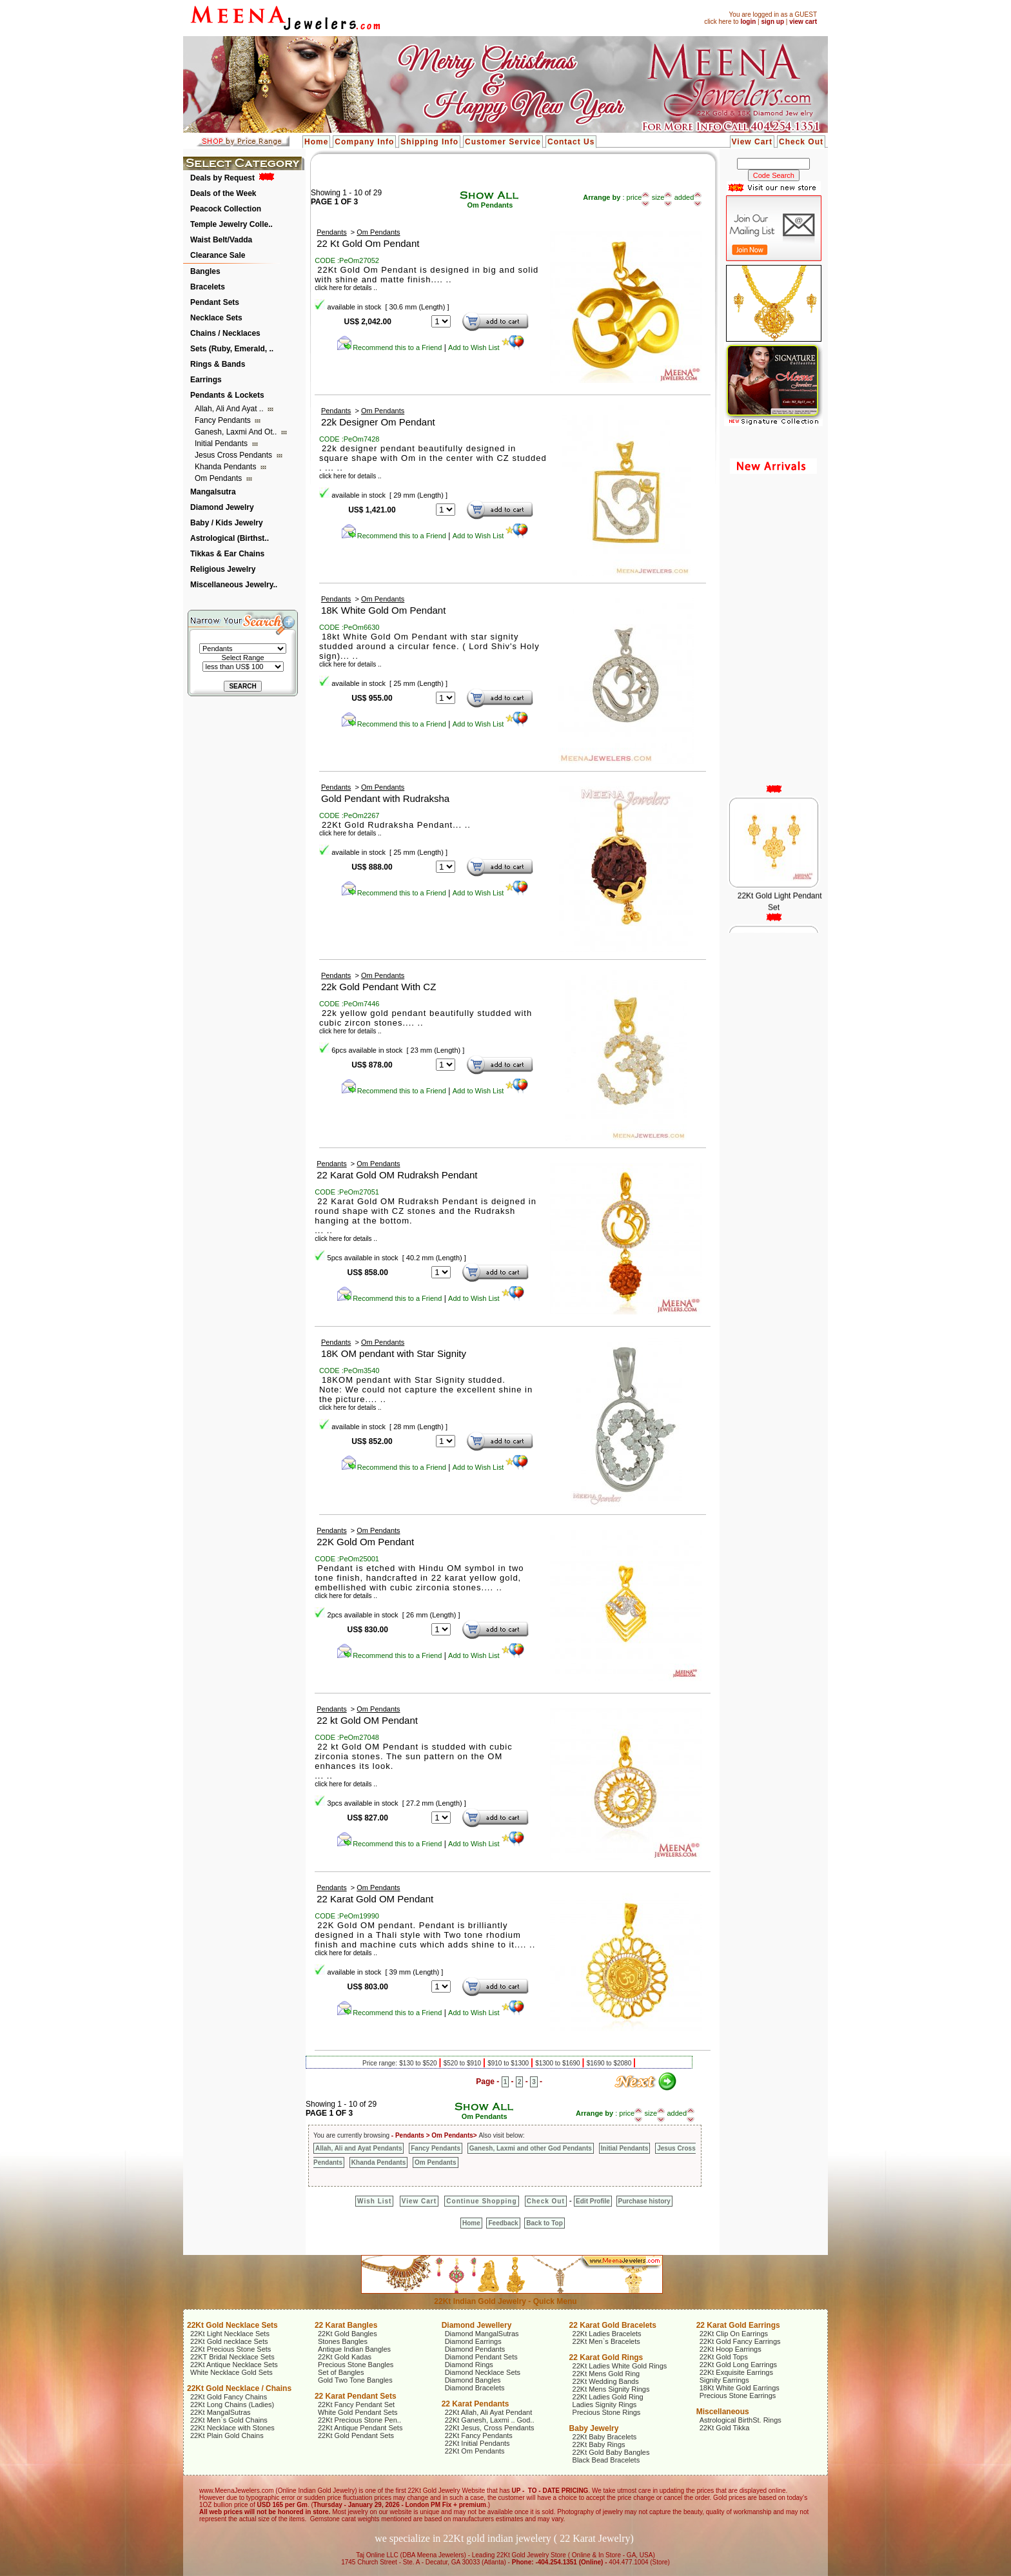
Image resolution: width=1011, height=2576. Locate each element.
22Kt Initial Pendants (477, 2443)
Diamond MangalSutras (482, 2333)
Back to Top (544, 2223)
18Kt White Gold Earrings (740, 2388)
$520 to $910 (463, 2063)
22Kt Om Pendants (475, 2451)
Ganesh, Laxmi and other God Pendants (530, 2148)
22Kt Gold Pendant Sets (356, 2435)
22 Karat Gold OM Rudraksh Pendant (397, 1174)
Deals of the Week (223, 193)
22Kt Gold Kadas (344, 2357)
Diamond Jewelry (222, 507)
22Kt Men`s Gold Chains (229, 2420)
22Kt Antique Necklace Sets (234, 2364)
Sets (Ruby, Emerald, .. (231, 348)
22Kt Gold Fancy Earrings (740, 2341)
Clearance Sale (217, 255)
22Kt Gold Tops (724, 2357)
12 (441, 1629)
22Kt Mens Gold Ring (606, 2373)
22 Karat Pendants (475, 2403)
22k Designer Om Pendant (378, 421)
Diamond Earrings (473, 2341)
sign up (772, 21)
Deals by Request (222, 177)
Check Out (801, 141)
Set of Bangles (341, 2372)
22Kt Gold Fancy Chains (228, 2397)
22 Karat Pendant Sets (356, 2396)
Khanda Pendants (227, 466)
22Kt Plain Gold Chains (227, 2435)
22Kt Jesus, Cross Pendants (490, 2428)
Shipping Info (429, 141)
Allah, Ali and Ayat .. (230, 408)
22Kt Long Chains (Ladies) (232, 2404)
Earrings (206, 379)
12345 (441, 1272)
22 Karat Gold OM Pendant (375, 1898)
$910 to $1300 (509, 2063)
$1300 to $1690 (558, 2063)
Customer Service (503, 141)
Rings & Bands (217, 364)
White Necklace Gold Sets (231, 2372)
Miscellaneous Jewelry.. (233, 584)
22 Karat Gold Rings (606, 2357)
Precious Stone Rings (607, 2412)
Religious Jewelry (222, 569)
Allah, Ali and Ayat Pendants (358, 2148)
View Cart (752, 141)
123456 (445, 1065)
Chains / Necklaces (225, 333)
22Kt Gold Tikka (725, 2428)
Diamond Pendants (475, 2349)
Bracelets (207, 286)
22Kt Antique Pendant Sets (360, 2428)
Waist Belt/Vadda (221, 239)
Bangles (205, 271)
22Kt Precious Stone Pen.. (359, 2420)
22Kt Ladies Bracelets (607, 2333)
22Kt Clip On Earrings (734, 2333)
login (748, 21)
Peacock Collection (225, 208)
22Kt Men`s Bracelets (606, 2341)
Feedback (503, 2223)
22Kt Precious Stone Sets (230, 2349)
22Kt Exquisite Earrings (736, 2372)
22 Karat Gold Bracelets (612, 2325)
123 (441, 1817)
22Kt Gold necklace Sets (229, 2341)
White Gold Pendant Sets (358, 2412)
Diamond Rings (469, 2364)
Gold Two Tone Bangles (355, 2380)
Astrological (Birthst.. (229, 538)
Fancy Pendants (224, 420)
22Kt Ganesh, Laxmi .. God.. (490, 2420)
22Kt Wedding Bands (606, 2381)
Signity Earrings (724, 2380)
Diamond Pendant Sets (481, 2357)
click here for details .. (350, 476)
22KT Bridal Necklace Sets (232, 2357)
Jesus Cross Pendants (234, 455)
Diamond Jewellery (477, 2325)
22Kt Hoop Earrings (730, 2349)
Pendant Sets (214, 302)
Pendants (331, 232)
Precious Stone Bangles (355, 2364)
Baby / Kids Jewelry (226, 522)
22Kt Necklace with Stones (232, 2428)
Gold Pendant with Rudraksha (385, 798)
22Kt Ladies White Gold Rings (620, 2366)
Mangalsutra (213, 491)
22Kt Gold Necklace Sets (232, 2325)
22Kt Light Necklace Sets (230, 2333)
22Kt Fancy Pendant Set (356, 2404)
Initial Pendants (222, 443)
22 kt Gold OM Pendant (367, 1720)
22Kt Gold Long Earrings (738, 2364)
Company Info (364, 141)
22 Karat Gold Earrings (738, 2325)
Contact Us (570, 141)
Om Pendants (219, 478)
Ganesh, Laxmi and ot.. (237, 431)
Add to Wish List (486, 347)
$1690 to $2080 (610, 2063)
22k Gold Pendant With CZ (378, 986)
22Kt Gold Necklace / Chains (239, 2388)
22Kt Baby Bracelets (605, 2437)
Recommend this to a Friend (389, 347)
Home (316, 141)
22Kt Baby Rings (599, 2444)
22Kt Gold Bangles (347, 2333)
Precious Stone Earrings (738, 2395)
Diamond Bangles (473, 2380)
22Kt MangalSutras (220, 2412)
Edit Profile (593, 2201)
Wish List (374, 2201)
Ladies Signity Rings (605, 2404)
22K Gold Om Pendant (365, 1541)
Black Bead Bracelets (606, 2460)
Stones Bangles (343, 2341)
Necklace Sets (216, 317)
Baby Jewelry (594, 2428)
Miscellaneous (722, 2411)
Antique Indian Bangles (354, 2349)
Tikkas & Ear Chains (227, 553)
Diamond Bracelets (475, 2388)
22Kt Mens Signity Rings (611, 2389)
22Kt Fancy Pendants (479, 2435)
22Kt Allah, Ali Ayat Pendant (489, 2412)
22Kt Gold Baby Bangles (611, 2452)
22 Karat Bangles (346, 2325)
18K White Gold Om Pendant (383, 610)
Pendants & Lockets (227, 395)
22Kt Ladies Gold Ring (608, 2397)
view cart (803, 21)
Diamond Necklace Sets (482, 2372)
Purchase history (644, 2201)
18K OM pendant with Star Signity (393, 1353)
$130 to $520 (418, 2063)
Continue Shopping (481, 2201)
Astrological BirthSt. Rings (740, 2420)
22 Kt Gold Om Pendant (368, 243)
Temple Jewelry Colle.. (231, 224)
